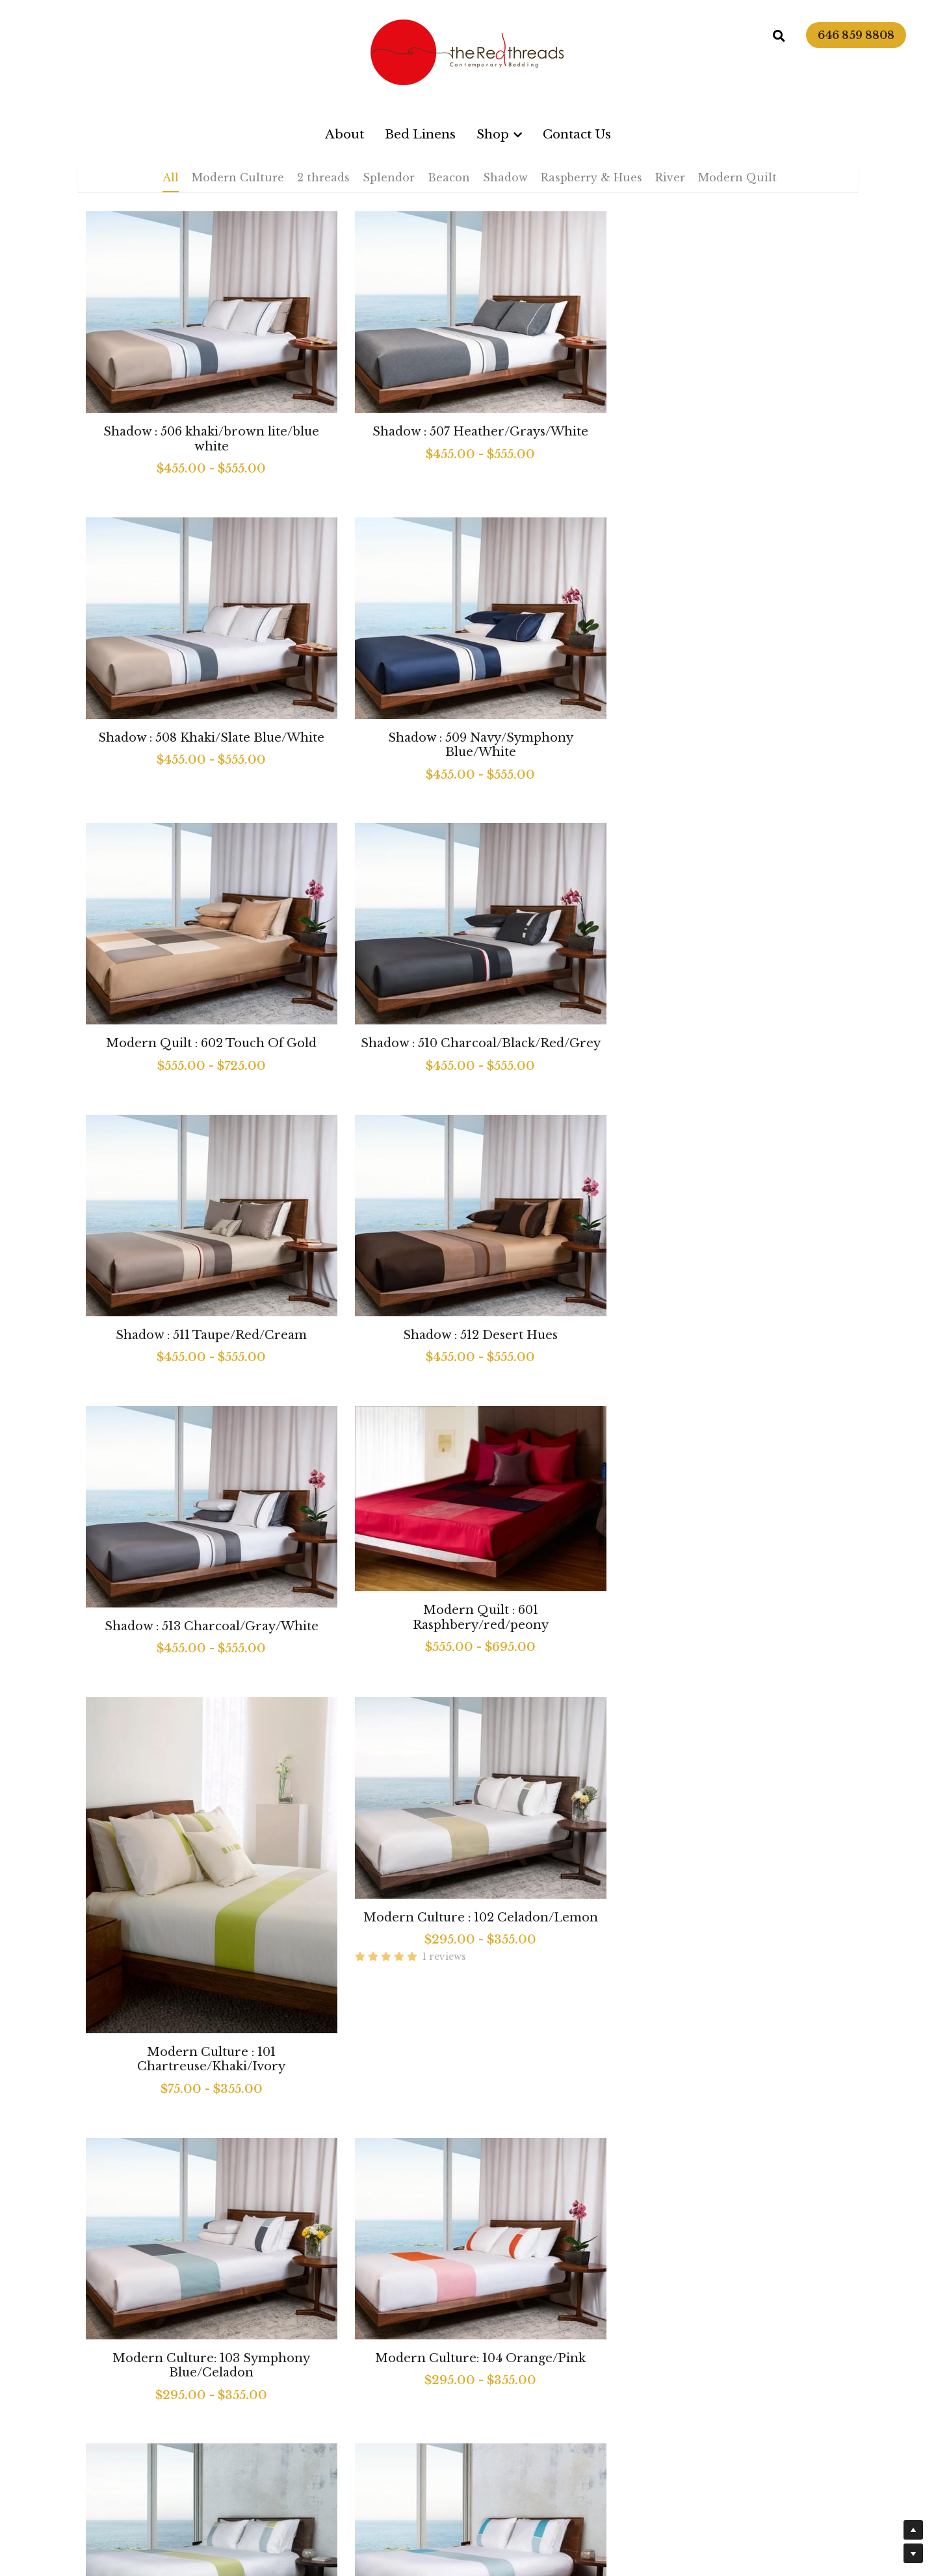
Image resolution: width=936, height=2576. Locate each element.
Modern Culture (238, 177)
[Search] (779, 36)
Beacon (449, 177)
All (170, 177)
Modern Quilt (737, 177)
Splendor (389, 177)
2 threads (323, 177)
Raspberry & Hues (591, 177)
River (670, 177)
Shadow (505, 177)
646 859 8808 (856, 35)
